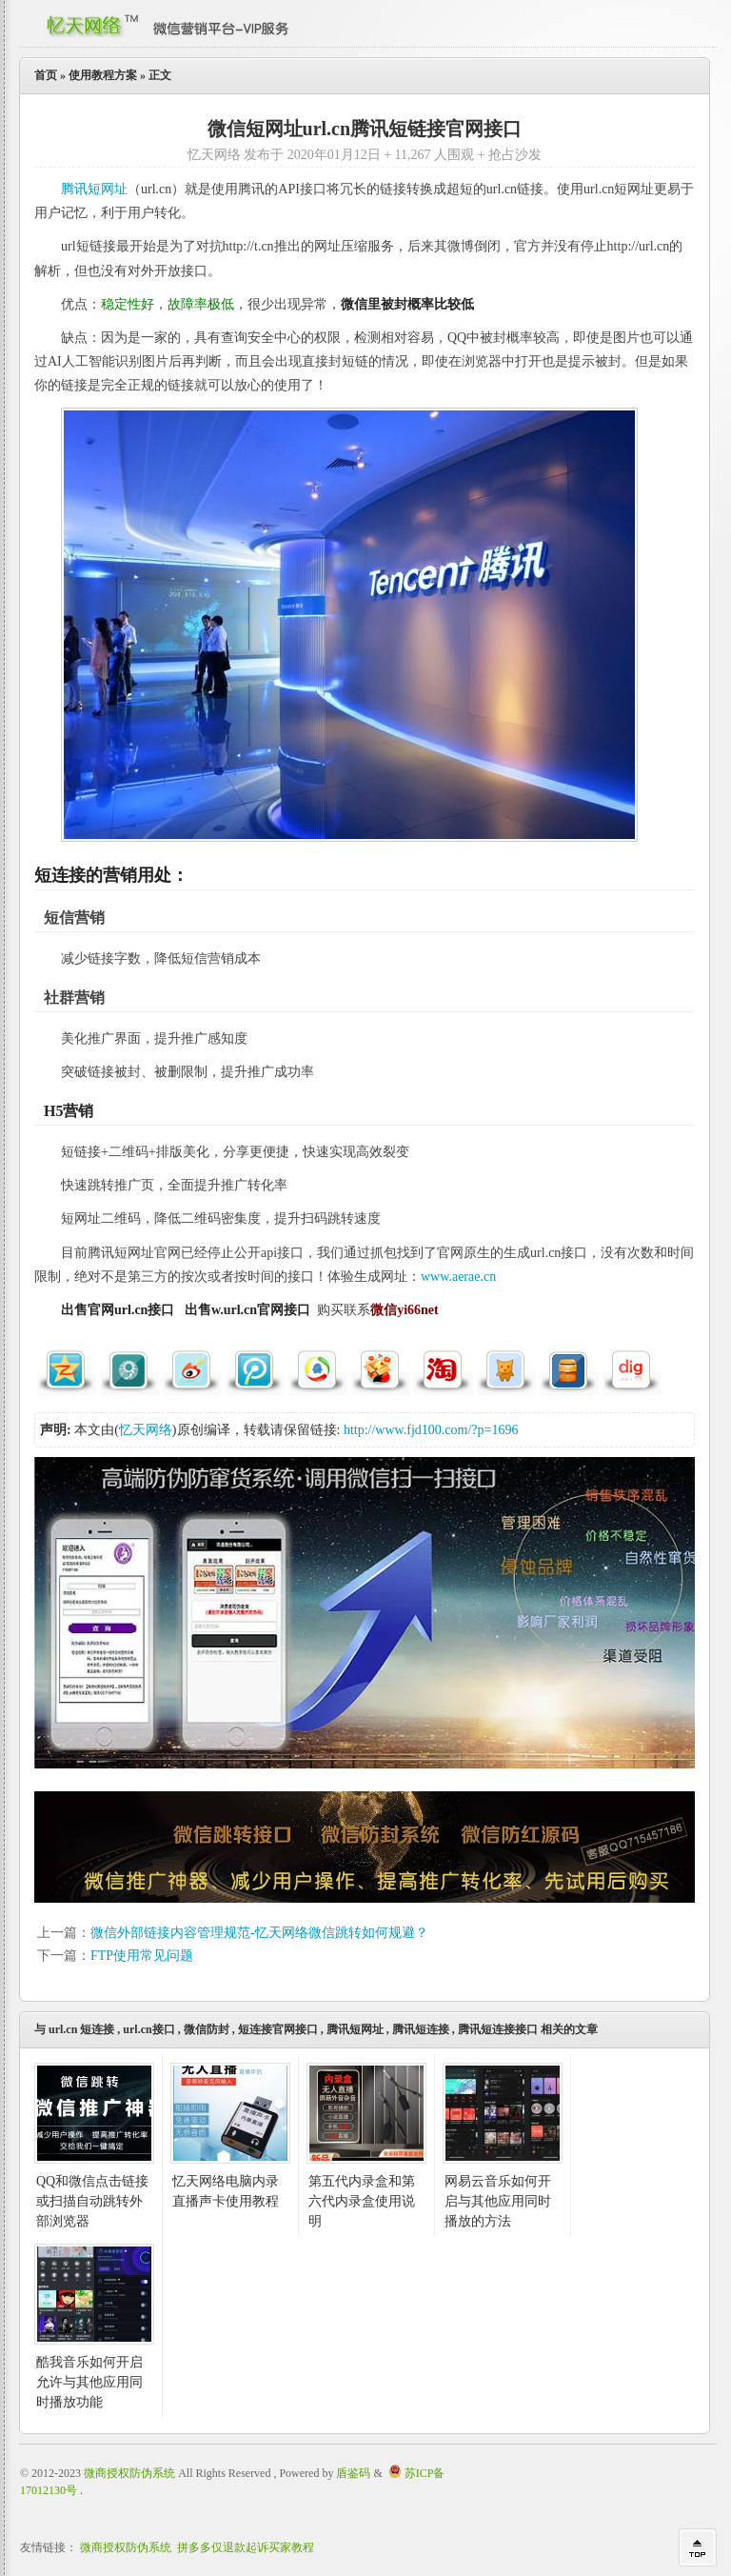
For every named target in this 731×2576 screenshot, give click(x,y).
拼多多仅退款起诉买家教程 (245, 2547)
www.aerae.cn (458, 1276)
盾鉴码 (353, 2473)
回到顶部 (698, 2547)
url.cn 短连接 (81, 2029)
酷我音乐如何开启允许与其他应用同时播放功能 (89, 2382)
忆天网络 (145, 1430)
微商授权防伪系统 (129, 2473)
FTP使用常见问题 (141, 1955)
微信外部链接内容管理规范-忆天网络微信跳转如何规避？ (259, 1933)
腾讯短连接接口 (498, 2029)
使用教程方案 (103, 75)
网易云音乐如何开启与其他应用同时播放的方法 (498, 2201)
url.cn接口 (148, 2029)
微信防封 (206, 2029)
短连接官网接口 (278, 2029)
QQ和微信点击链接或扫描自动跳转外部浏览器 (92, 2201)
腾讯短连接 (420, 2029)
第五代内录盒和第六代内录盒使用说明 (361, 2201)
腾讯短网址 (94, 189)
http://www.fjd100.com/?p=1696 (431, 1430)
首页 (45, 75)
